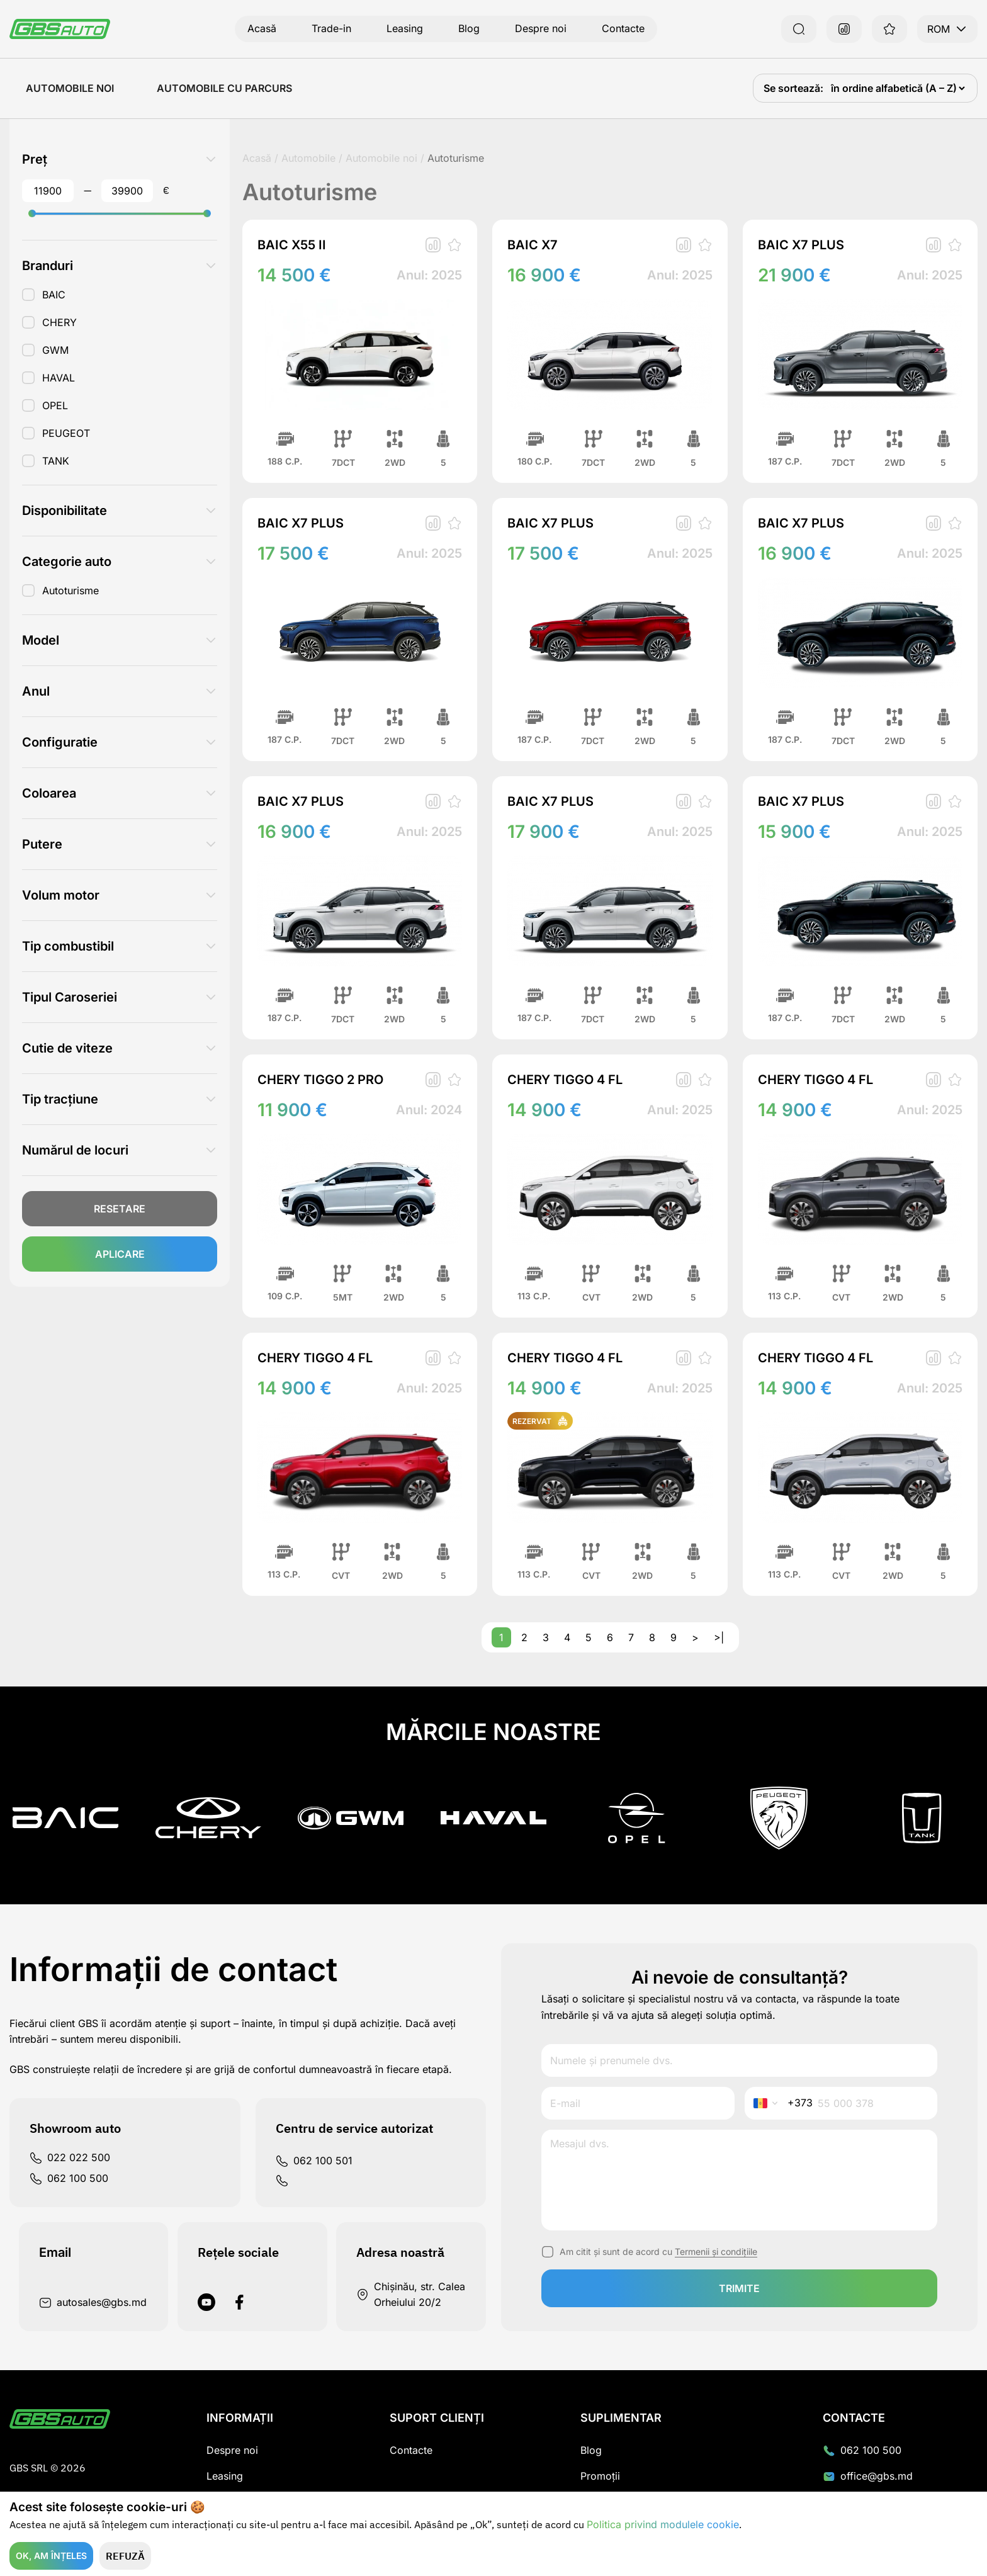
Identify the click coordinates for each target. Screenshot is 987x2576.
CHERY (59, 322)
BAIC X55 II (291, 244)
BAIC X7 (532, 244)
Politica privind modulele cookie (663, 2524)
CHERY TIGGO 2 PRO (320, 1079)
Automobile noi (70, 88)
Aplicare (120, 1254)
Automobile (308, 158)
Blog (469, 28)
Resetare (119, 1208)
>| (719, 1637)
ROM (947, 29)
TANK (55, 461)
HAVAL (58, 377)
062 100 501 (314, 2160)
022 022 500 (70, 2157)
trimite (739, 2288)
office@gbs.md (868, 2476)
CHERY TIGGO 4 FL (565, 1079)
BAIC (53, 294)
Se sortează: (795, 88)
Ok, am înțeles (51, 2555)
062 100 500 (69, 2178)
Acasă (261, 28)
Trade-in (331, 28)
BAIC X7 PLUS (801, 244)
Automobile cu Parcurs (224, 88)
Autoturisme (70, 590)
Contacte (623, 28)
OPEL (55, 405)
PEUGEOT (66, 433)
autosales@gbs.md (93, 2302)
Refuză (125, 2556)
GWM (55, 350)
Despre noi (541, 28)
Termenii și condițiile (716, 2251)
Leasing (404, 28)
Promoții (600, 2476)
